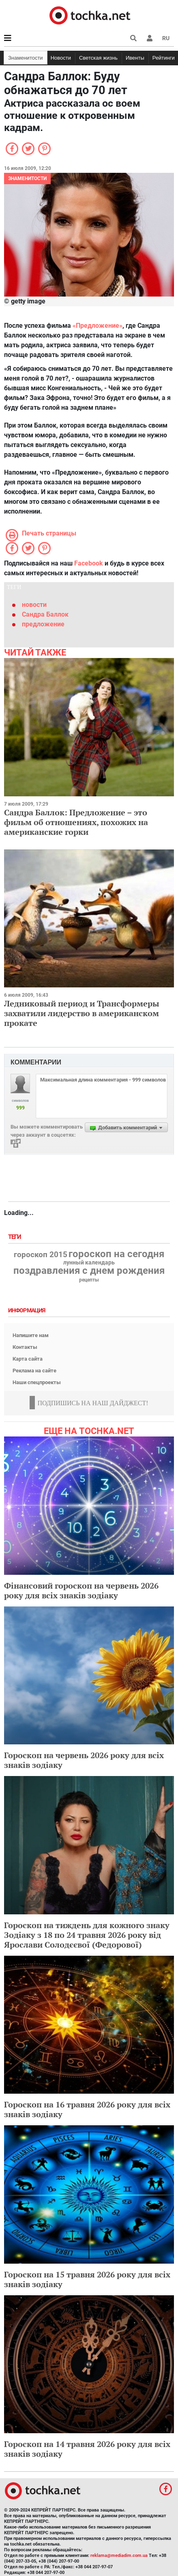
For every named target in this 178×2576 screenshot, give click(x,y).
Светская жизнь (98, 58)
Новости (61, 58)
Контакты (25, 1347)
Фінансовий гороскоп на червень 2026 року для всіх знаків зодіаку (81, 1590)
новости (34, 605)
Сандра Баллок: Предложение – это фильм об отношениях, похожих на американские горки (76, 822)
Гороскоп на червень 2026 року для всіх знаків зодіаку (84, 1760)
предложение (43, 624)
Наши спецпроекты (37, 1382)
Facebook (88, 563)
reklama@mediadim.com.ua (119, 2555)
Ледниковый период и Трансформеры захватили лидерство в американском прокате (81, 1013)
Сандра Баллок (45, 614)
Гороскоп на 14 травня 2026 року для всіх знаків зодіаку (87, 2448)
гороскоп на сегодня (116, 1254)
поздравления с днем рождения (89, 1270)
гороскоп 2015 (40, 1254)
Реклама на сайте (34, 1371)
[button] (150, 38)
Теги (15, 1237)
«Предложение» (97, 325)
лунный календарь (89, 1263)
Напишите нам (31, 1335)
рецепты (89, 1280)
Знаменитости (25, 58)
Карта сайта (28, 1359)
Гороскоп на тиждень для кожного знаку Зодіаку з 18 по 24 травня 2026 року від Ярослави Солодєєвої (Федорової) (86, 1935)
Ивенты (135, 58)
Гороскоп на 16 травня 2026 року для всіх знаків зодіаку (87, 2109)
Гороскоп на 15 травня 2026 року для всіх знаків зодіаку (87, 2279)
